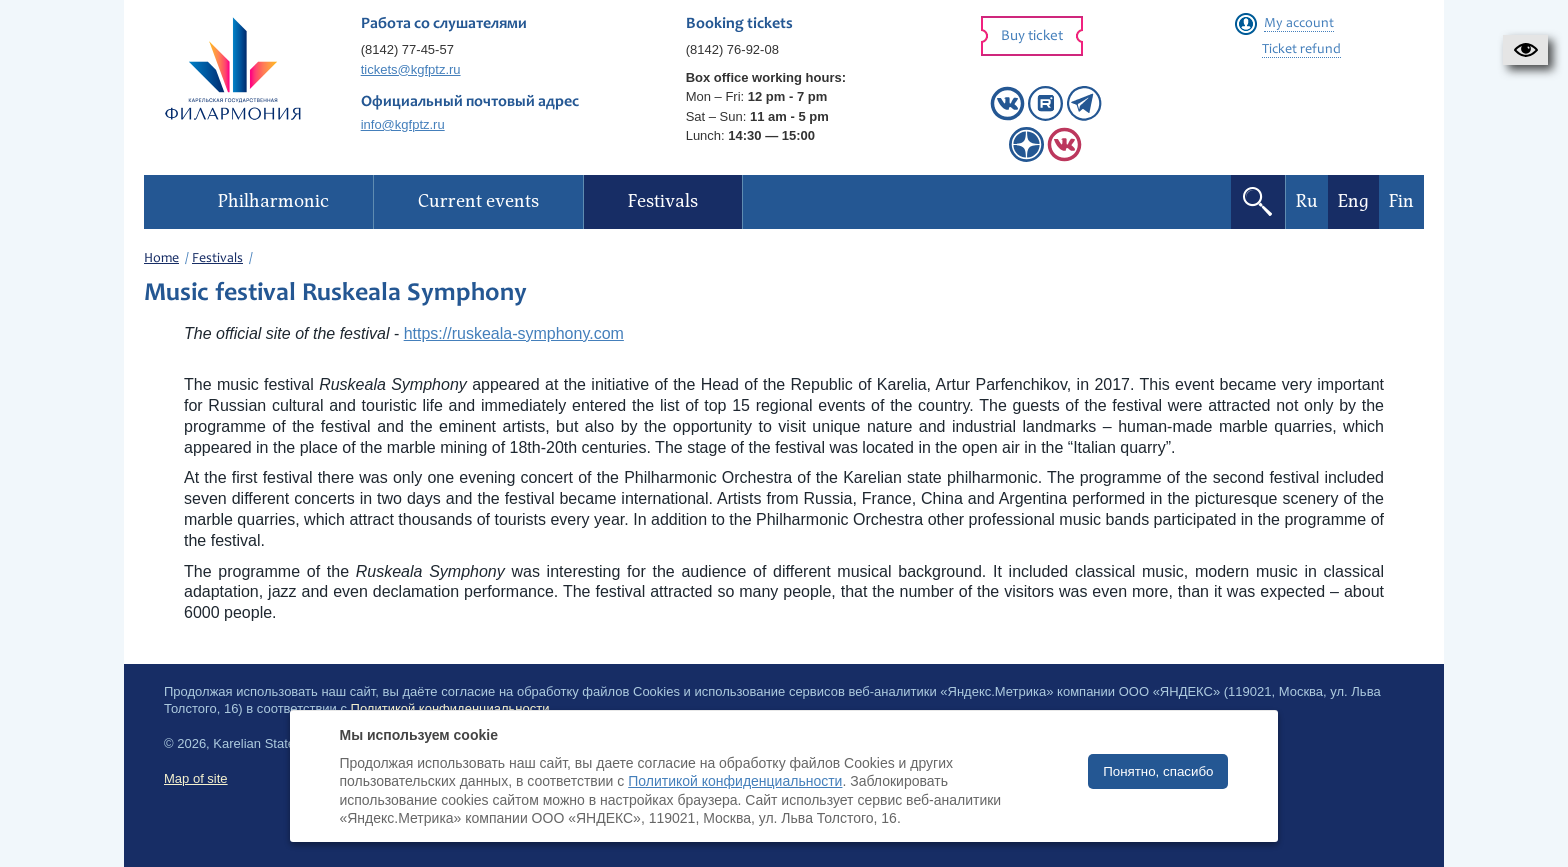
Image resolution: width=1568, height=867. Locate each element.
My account (1299, 24)
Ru (1307, 201)
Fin (1401, 201)
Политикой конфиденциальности (735, 781)
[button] (1525, 50)
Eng (1353, 201)
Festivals (217, 259)
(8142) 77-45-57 (407, 49)
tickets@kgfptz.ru (411, 69)
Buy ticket (1032, 36)
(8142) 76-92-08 (732, 49)
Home (161, 259)
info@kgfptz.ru (403, 124)
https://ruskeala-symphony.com (514, 333)
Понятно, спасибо (1158, 771)
